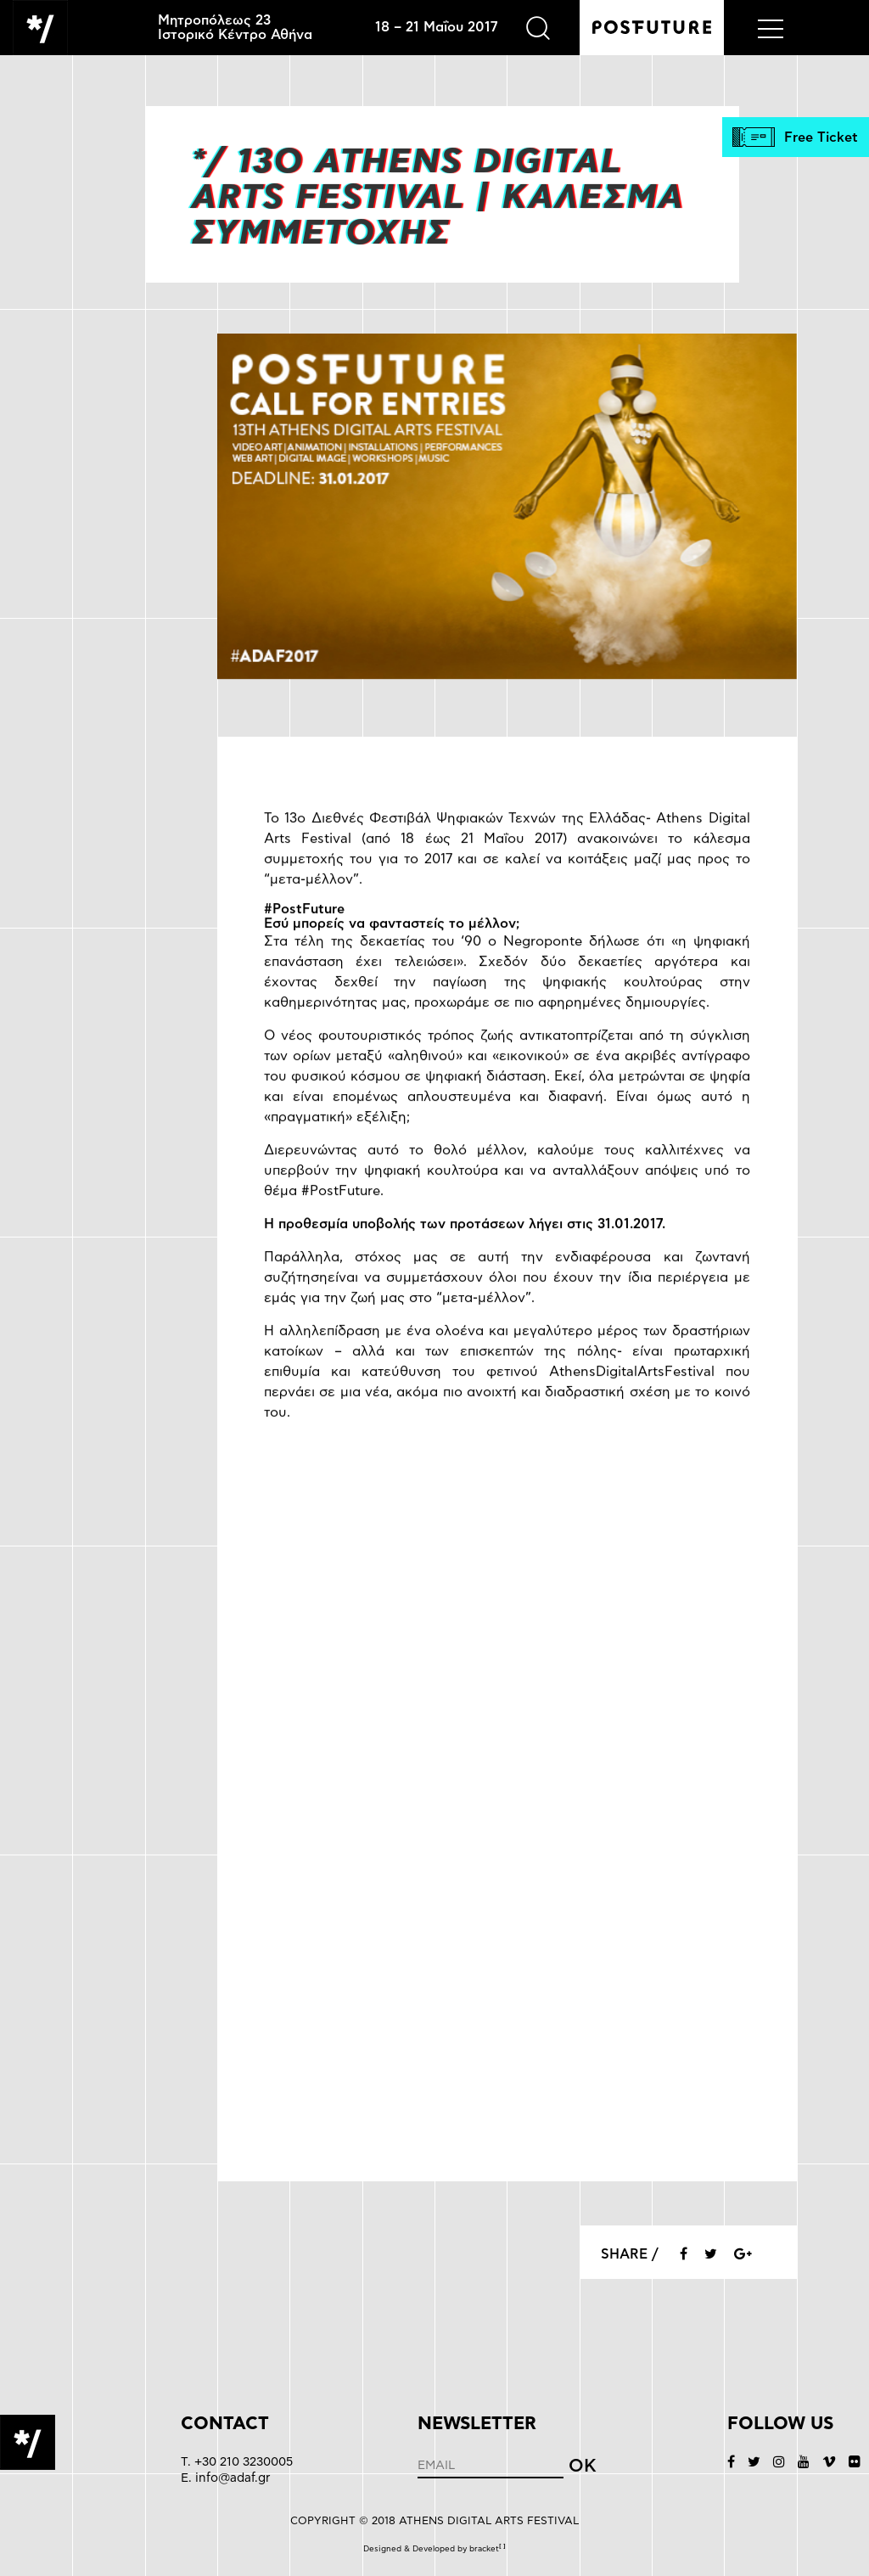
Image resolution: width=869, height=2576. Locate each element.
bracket (487, 2549)
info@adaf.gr (232, 2478)
